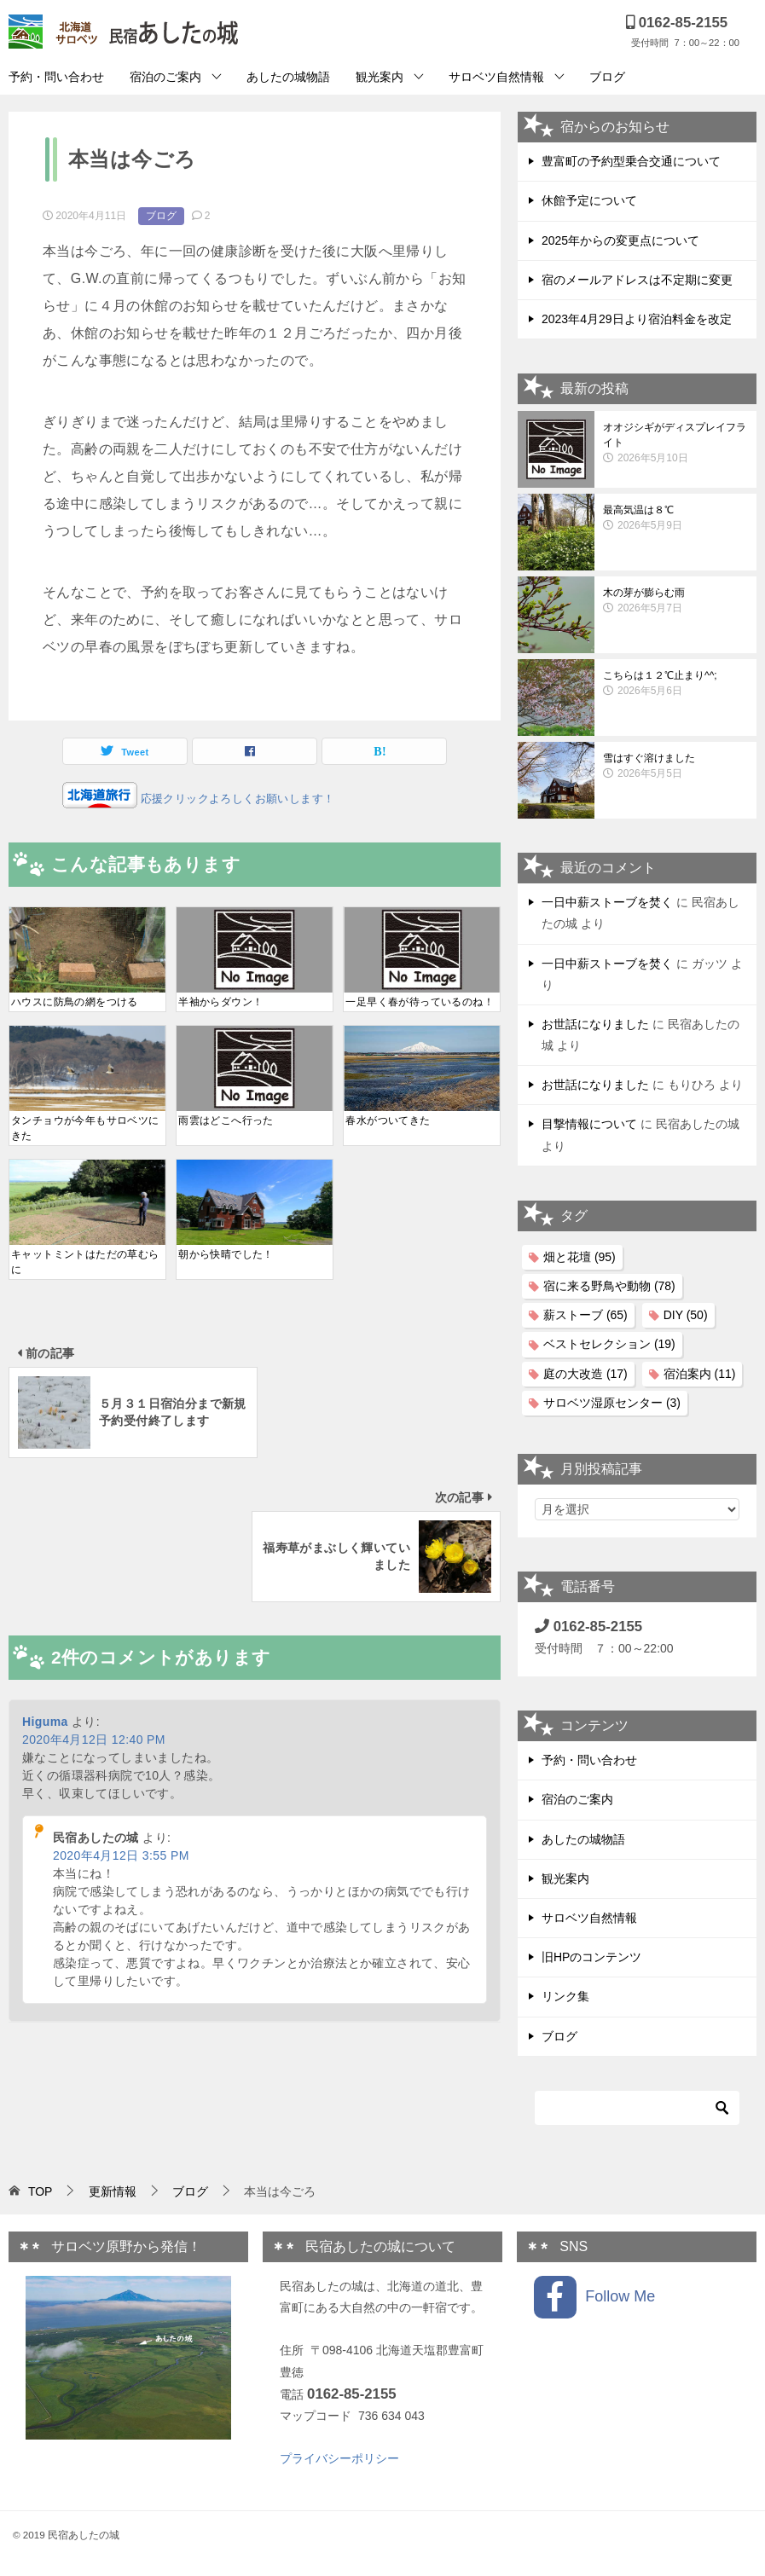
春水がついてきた (387, 1120)
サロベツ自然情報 (496, 77)
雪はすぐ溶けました (675, 766)
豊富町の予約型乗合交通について (631, 161)
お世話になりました (595, 1024)
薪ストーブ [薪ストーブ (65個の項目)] (585, 1315)
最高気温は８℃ (675, 518)
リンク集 (565, 1996)
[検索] (637, 2108)
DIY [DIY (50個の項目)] (686, 1315)
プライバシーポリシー (339, 2458)
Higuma (45, 1577)
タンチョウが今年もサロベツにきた (85, 1128)
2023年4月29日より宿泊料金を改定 (637, 319)
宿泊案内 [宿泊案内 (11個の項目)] (700, 1374)
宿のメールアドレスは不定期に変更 (637, 280)
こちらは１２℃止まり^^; (675, 683)
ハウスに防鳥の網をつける (74, 1002)
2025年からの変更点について (620, 240)
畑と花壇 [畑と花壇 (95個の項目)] (579, 1257)
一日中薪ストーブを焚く (607, 902)
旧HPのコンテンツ (591, 1957)
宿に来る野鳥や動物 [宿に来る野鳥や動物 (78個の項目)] (609, 1286)
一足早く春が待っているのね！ (419, 1002)
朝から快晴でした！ (226, 1254)
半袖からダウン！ (220, 1002)
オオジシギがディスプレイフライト (675, 443)
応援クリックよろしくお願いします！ (236, 798)
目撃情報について (589, 1124)
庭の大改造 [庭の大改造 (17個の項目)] (585, 1374)
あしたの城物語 (288, 77)
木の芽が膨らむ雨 (675, 601)
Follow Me (594, 2297)
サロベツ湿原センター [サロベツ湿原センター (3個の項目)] (612, 1403)
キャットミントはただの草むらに (85, 1262)
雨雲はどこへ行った (226, 1120)
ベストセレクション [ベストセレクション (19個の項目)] (609, 1344)
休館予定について (589, 200)
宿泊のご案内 (165, 77)
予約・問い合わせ (56, 77)
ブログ (607, 77)
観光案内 (379, 77)
